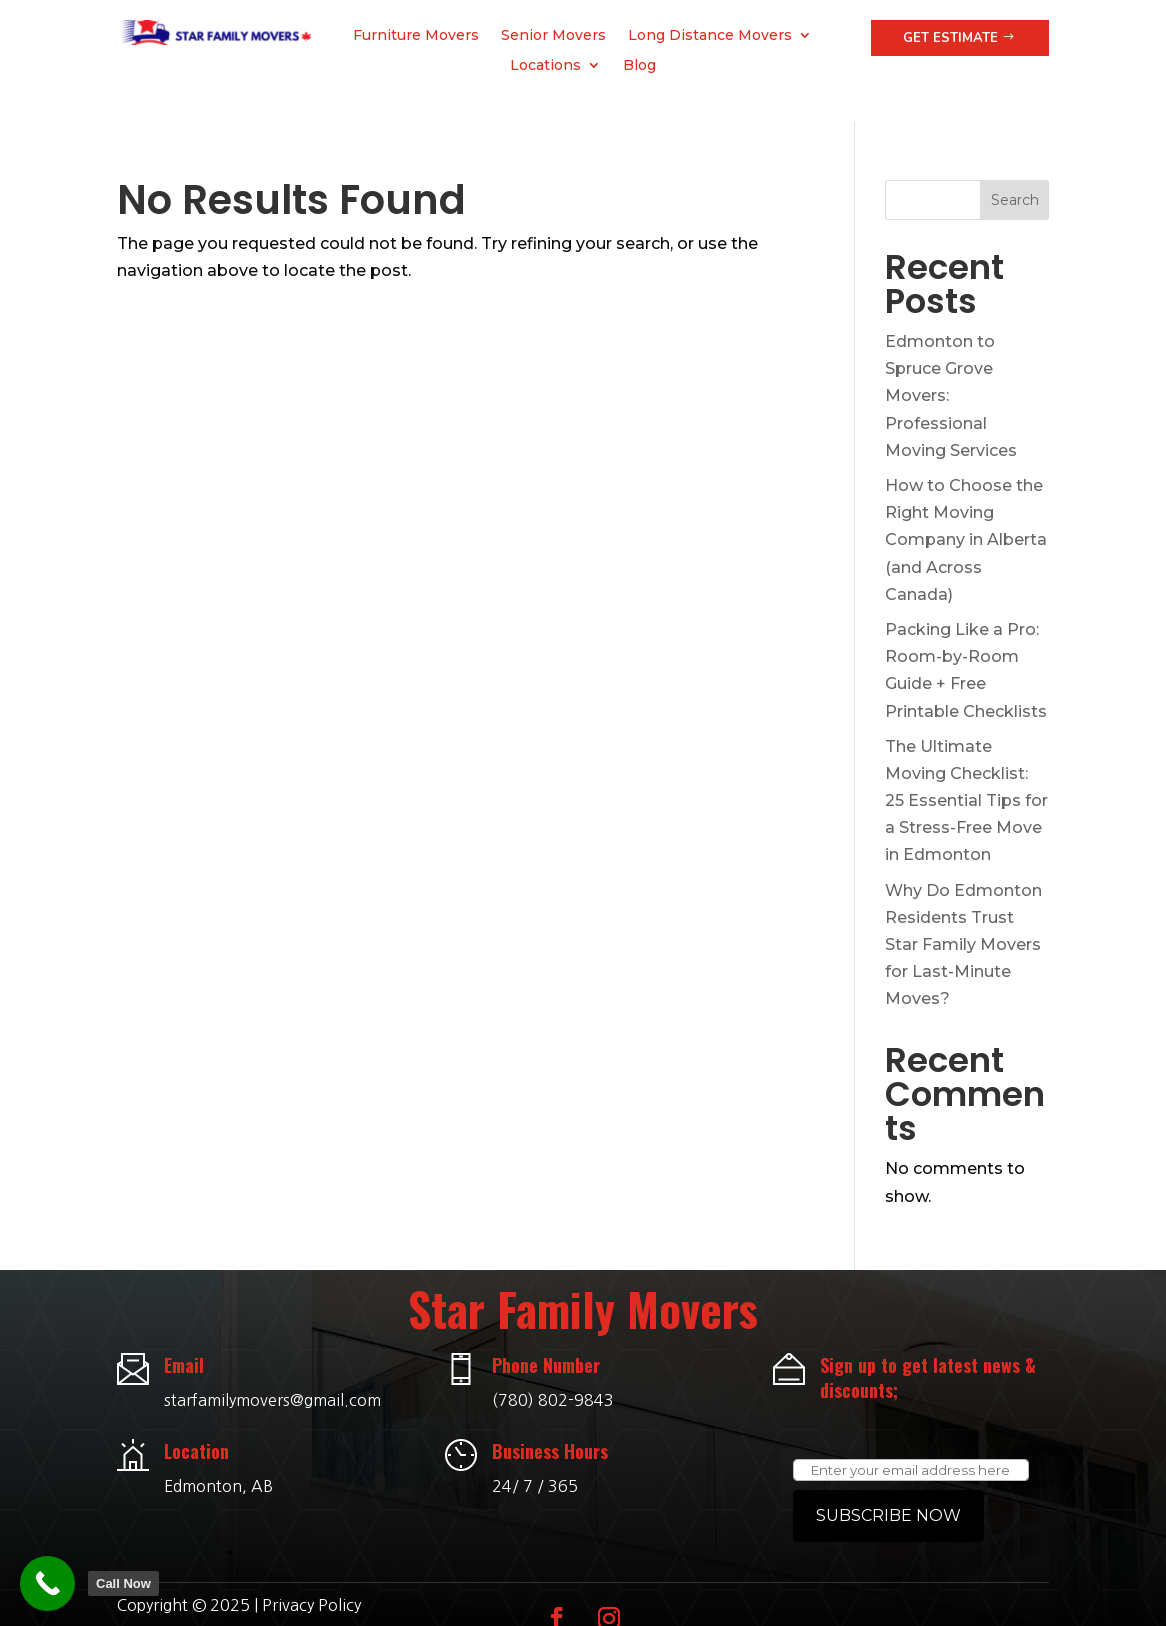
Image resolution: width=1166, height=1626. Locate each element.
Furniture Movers (416, 36)
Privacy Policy (311, 1583)
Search (1015, 178)
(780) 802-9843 (553, 1378)
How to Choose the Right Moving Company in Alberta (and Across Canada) (966, 518)
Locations (545, 66)
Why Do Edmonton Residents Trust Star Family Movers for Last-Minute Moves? (963, 923)
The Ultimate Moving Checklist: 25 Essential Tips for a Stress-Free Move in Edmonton (966, 779)
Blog (639, 66)
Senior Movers (553, 36)
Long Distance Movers (710, 36)
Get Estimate (950, 38)
